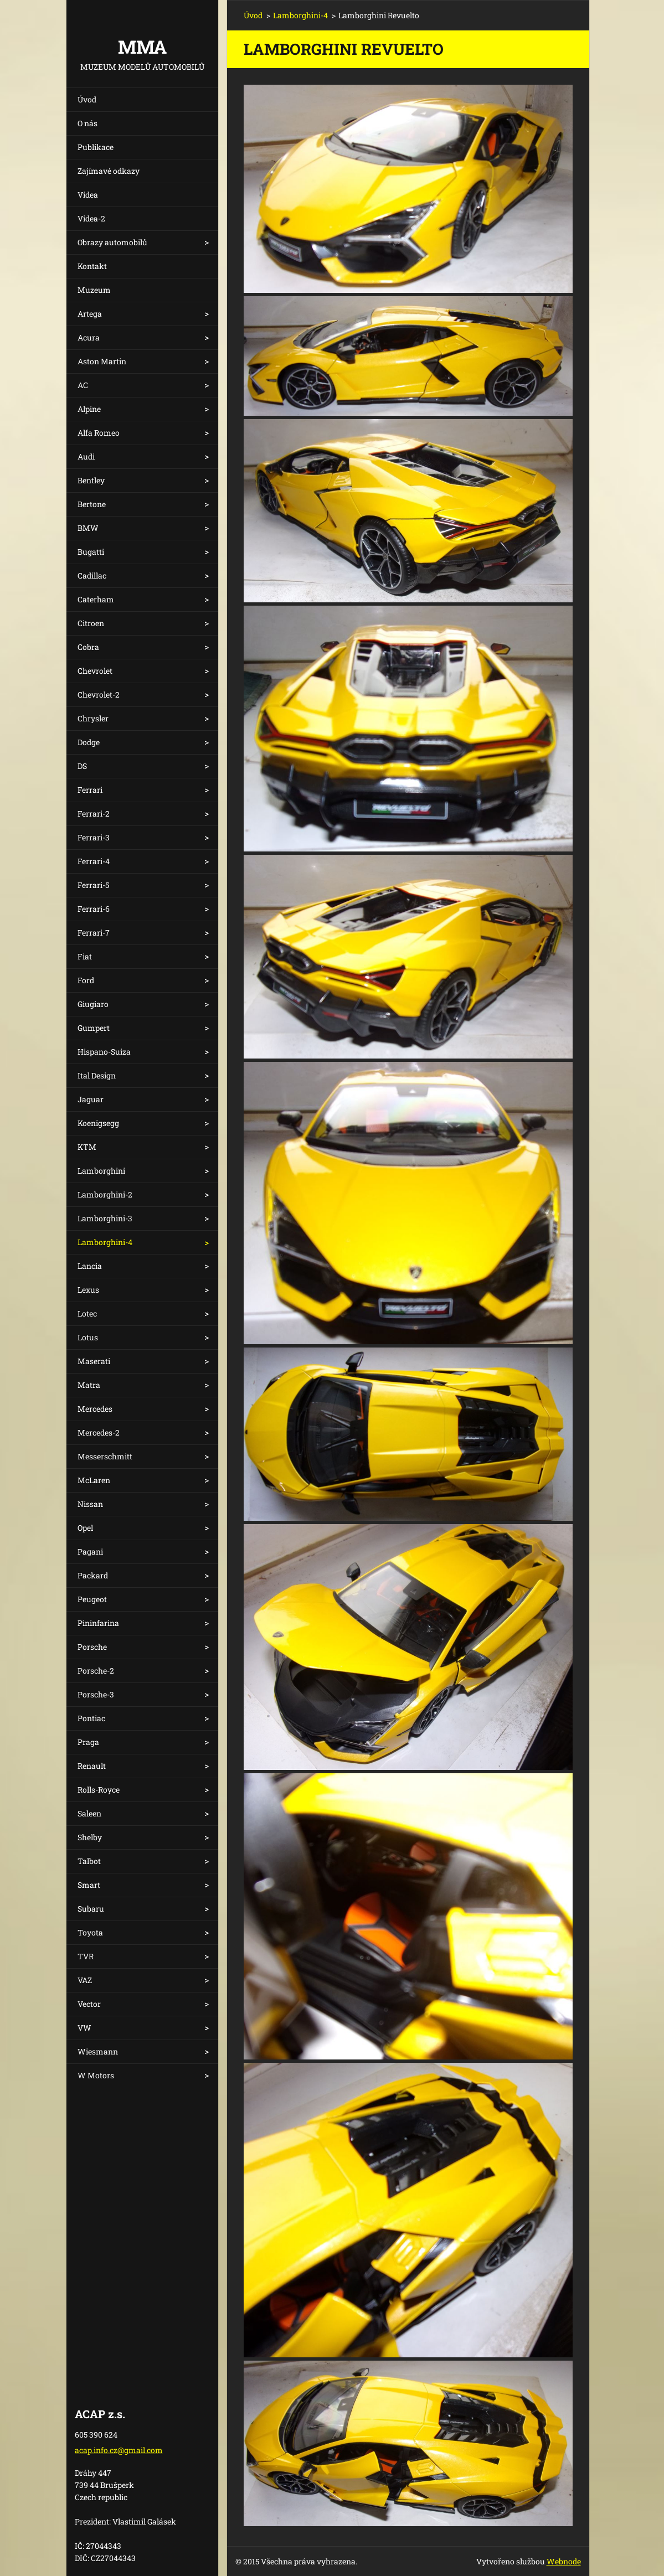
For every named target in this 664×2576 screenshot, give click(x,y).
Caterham (96, 599)
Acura (89, 337)
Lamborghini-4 (105, 1242)
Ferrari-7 (94, 932)
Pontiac (91, 1718)
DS (82, 766)
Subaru (91, 1908)
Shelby (90, 1837)
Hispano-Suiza (104, 1051)
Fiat (85, 956)
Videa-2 (91, 218)
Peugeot (92, 1599)
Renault (92, 1766)
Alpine (89, 409)
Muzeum (94, 290)
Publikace (96, 147)
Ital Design (97, 1075)
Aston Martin (102, 361)
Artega (90, 313)
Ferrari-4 (94, 861)
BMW (88, 528)
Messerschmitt (105, 1456)
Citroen (91, 623)
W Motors (96, 2075)
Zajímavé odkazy (109, 171)
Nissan (90, 1504)
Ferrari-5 (93, 885)
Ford (86, 980)
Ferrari (90, 789)
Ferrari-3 (94, 837)
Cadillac (92, 575)
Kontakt (92, 266)
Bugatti (91, 551)
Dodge (89, 742)
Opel (85, 1527)
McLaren (94, 1480)
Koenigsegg (98, 1123)
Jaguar (91, 1099)
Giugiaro (93, 1004)
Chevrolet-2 (99, 694)
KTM (87, 1147)
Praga (88, 1742)
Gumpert (94, 1028)
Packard (93, 1575)
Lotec (87, 1313)
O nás (87, 123)
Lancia (90, 1266)
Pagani (90, 1551)
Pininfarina (98, 1623)
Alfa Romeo (99, 432)
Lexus (88, 1289)
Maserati (94, 1361)
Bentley (91, 480)
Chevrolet (95, 670)
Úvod (87, 99)
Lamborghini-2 (105, 1194)
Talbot (89, 1861)
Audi (86, 456)
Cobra (88, 647)
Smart (89, 1885)
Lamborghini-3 (105, 1218)
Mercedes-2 (99, 1432)
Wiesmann (98, 2051)
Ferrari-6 (94, 909)
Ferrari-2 (94, 813)
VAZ (85, 1980)
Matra (89, 1385)
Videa (88, 194)
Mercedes (95, 1408)
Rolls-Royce (99, 1789)
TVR (86, 1956)
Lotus (88, 1337)
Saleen (89, 1813)
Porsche (92, 1646)
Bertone (92, 504)
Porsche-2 (96, 1670)
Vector (89, 2004)
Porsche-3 (96, 1694)
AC (83, 385)
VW (84, 2027)
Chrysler (93, 718)
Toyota (90, 1932)
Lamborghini (101, 1170)
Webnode (564, 2561)
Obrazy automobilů (112, 242)
